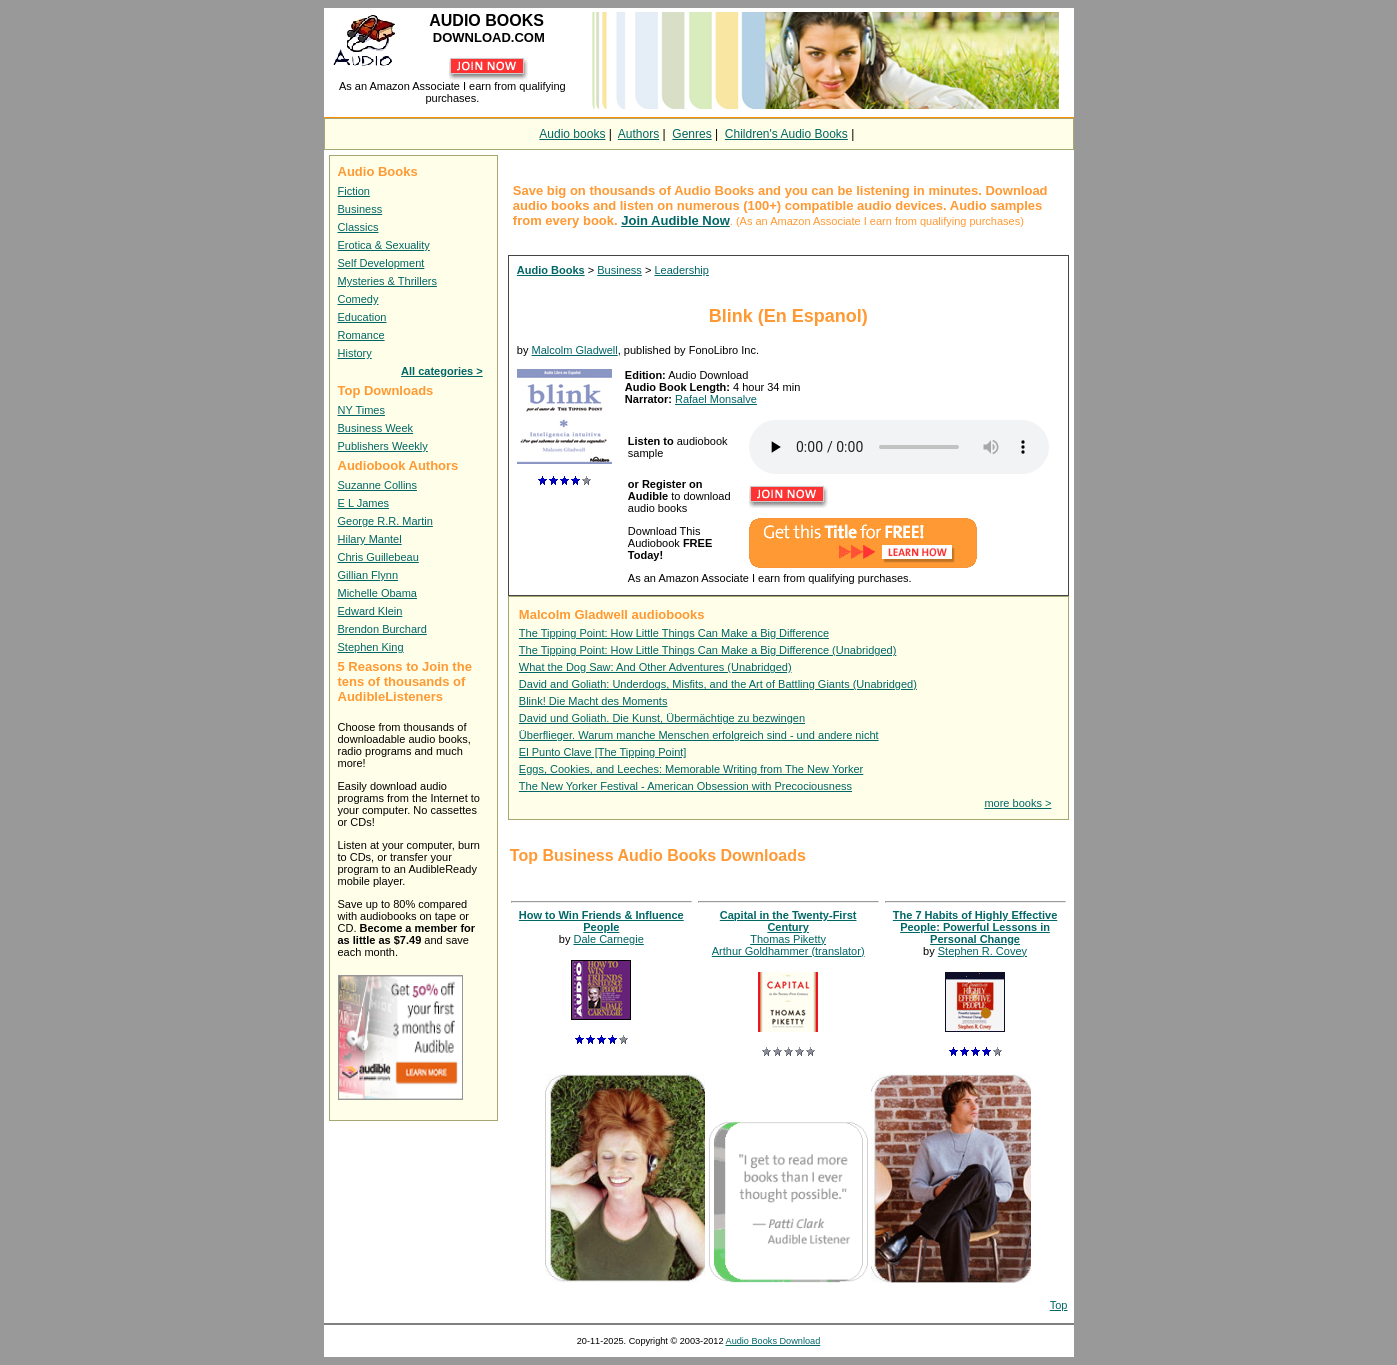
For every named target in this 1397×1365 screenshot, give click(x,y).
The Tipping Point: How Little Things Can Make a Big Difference (674, 633)
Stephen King (371, 647)
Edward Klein (370, 611)
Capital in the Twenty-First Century (788, 921)
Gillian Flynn (368, 575)
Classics (358, 227)
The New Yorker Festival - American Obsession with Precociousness (685, 786)
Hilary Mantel (370, 539)
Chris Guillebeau (378, 557)
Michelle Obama (377, 593)
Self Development (381, 263)
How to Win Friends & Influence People (601, 921)
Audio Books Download (773, 1341)
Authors (638, 134)
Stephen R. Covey (982, 951)
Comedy (358, 299)
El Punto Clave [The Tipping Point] (603, 752)
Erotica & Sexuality (384, 245)
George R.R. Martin (385, 521)
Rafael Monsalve (716, 399)
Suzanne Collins (378, 485)
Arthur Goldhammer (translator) (788, 951)
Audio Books (551, 270)
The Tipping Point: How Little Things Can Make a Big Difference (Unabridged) (707, 650)
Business (360, 209)
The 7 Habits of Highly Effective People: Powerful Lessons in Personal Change (975, 927)
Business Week (376, 428)
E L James (364, 503)
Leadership (681, 270)
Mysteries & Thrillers (387, 281)
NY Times (361, 410)
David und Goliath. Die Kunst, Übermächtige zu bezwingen (662, 718)
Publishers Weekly (383, 446)
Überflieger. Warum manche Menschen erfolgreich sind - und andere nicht (699, 735)
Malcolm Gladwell (575, 350)
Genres (691, 134)
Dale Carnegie (608, 939)
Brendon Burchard (382, 629)
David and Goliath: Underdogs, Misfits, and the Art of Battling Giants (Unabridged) (718, 684)
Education (362, 317)
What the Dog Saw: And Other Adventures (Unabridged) (655, 667)
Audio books (572, 134)
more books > (1017, 803)
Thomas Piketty (788, 939)
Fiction (354, 191)
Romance (361, 335)
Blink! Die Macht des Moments (593, 701)
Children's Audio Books (786, 134)
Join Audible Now (675, 220)
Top (1059, 1305)
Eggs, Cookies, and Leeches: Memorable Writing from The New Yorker (691, 769)
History (355, 353)
